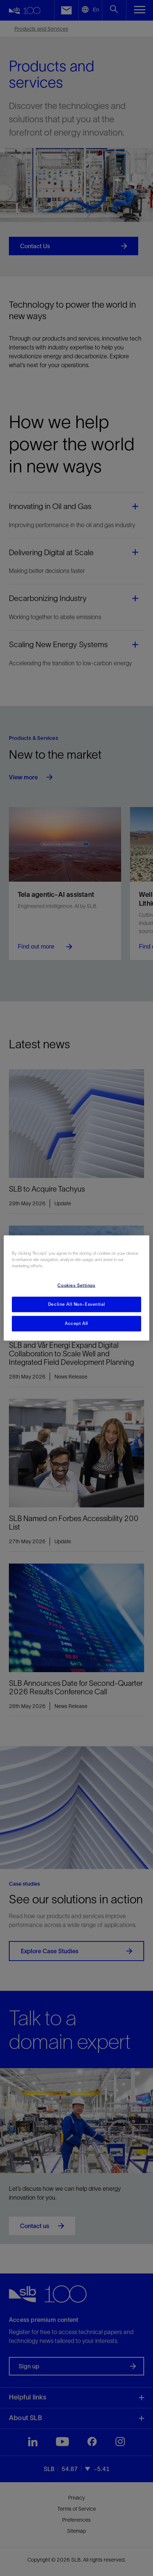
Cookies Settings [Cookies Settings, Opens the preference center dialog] (76, 1285)
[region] (76, 1288)
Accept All (76, 1323)
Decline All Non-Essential (76, 1304)
